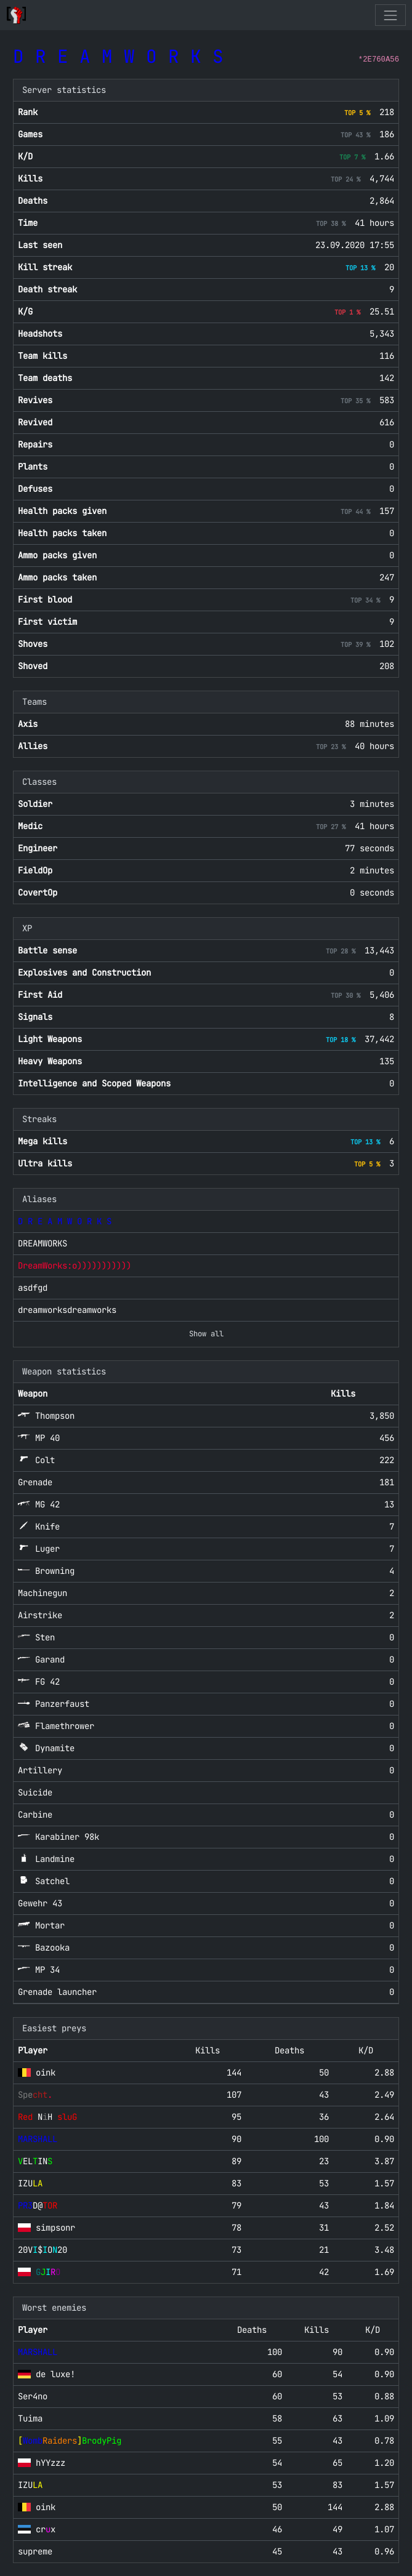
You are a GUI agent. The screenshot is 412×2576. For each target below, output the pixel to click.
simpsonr (55, 2227)
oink (45, 2072)
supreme (35, 2551)
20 (42, 2249)
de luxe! (55, 2374)
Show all (206, 1334)
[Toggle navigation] (390, 15)
